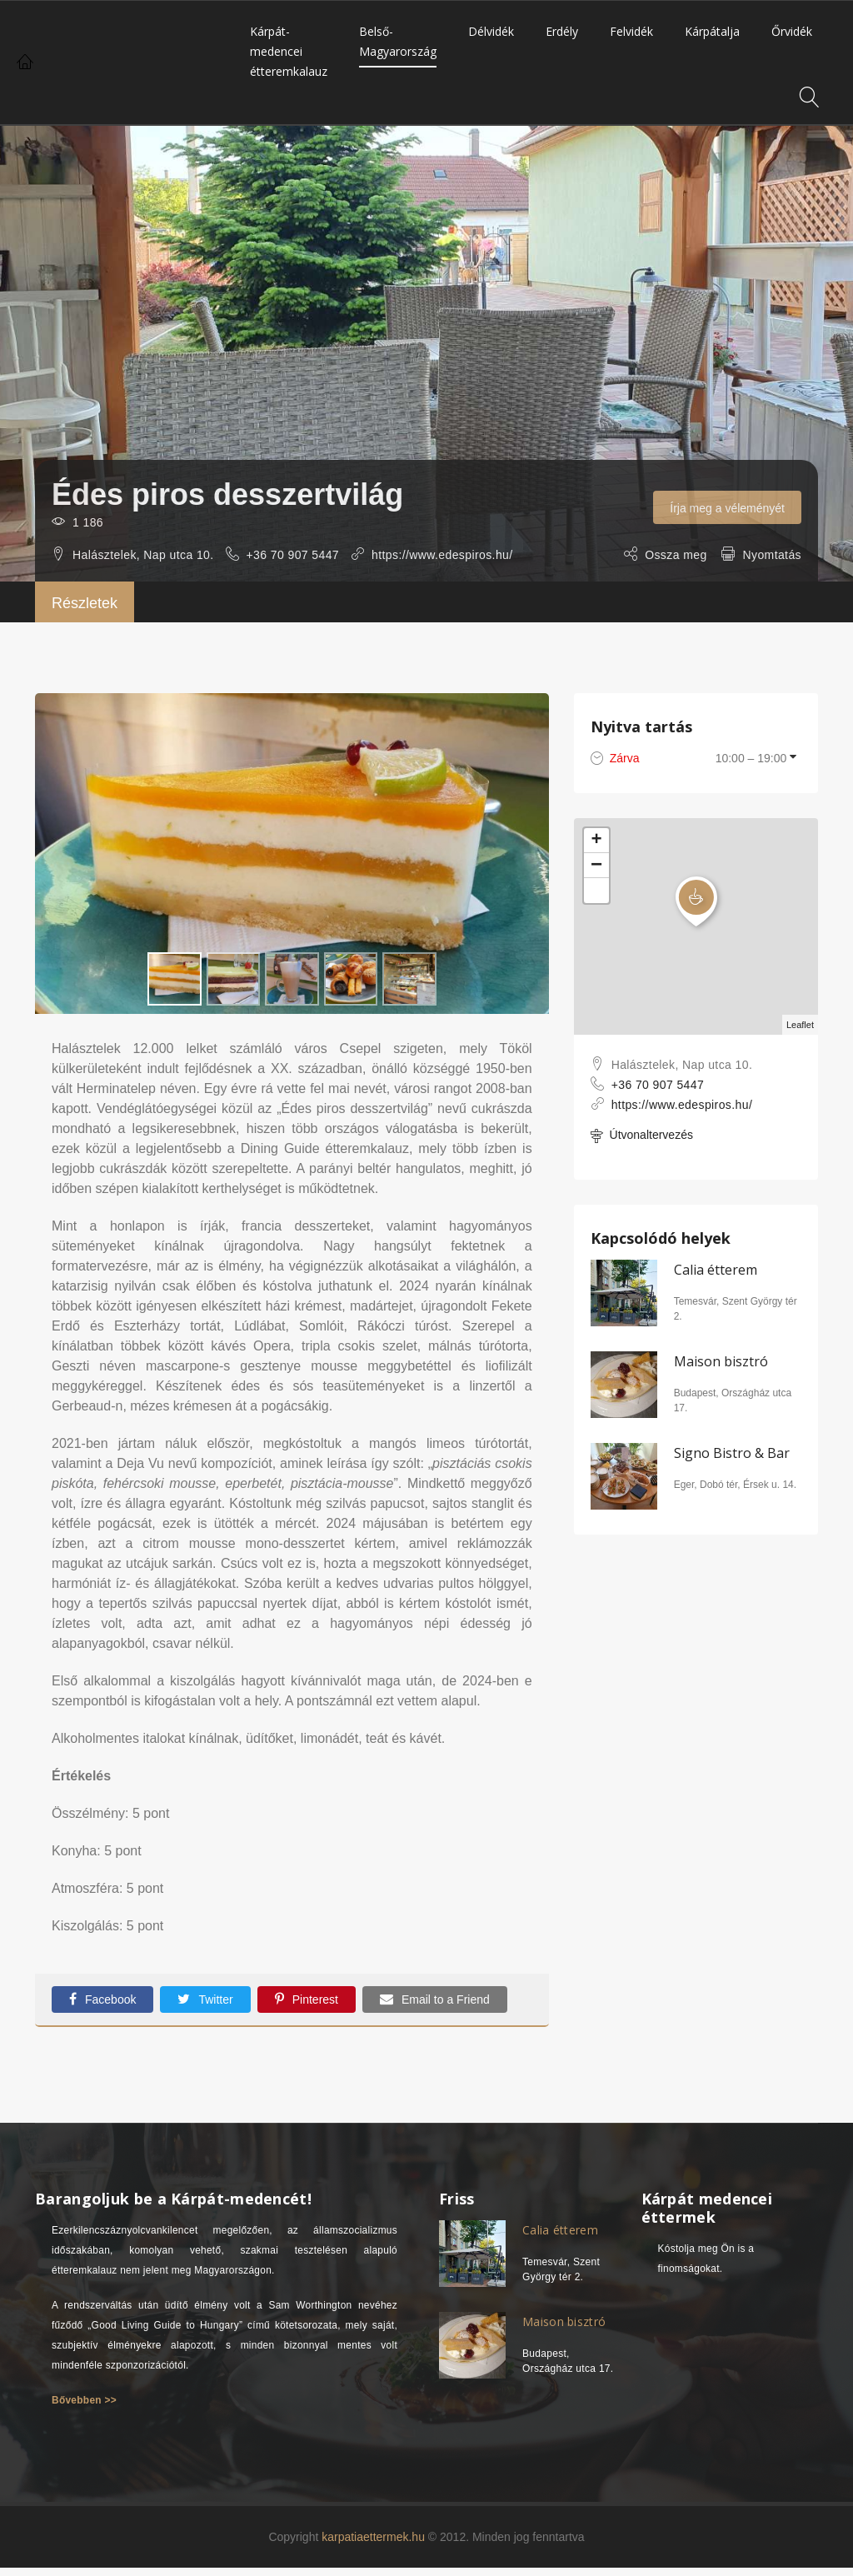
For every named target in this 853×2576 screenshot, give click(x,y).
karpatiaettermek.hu (373, 2537)
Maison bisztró (721, 1361)
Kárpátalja (712, 31)
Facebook (102, 1999)
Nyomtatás (771, 555)
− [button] (596, 865)
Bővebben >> (84, 2400)
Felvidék (631, 31)
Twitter (204, 1999)
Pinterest (306, 1999)
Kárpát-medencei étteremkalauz (288, 51)
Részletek (84, 603)
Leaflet (800, 1025)
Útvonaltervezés (642, 1136)
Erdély (562, 31)
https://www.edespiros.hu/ (442, 555)
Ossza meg (675, 555)
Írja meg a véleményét (727, 508)
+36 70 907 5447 (293, 555)
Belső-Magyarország (397, 41)
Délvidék (491, 31)
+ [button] (596, 840)
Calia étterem (715, 1270)
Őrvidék (791, 31)
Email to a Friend (435, 1999)
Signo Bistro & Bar (732, 1453)
